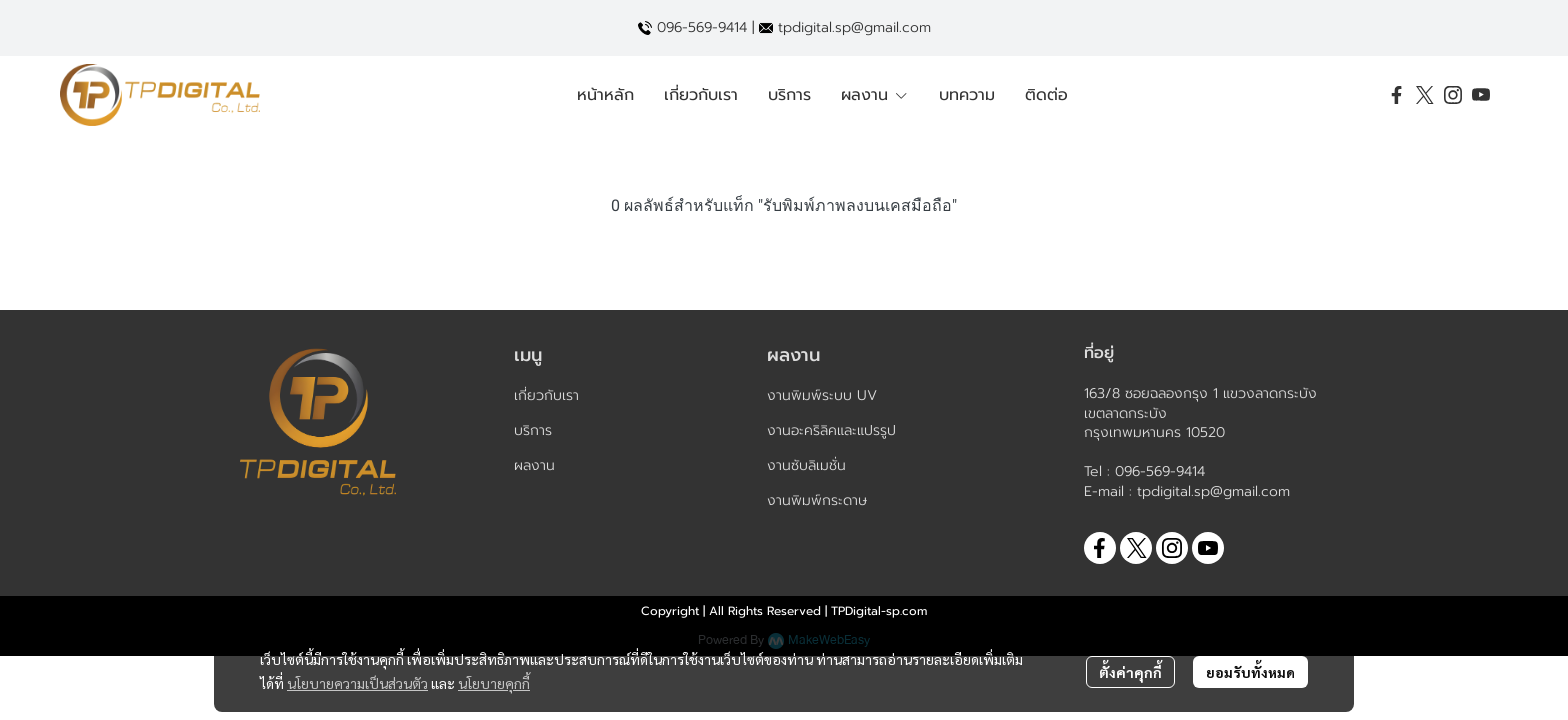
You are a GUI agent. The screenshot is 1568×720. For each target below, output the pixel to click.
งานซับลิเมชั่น (806, 465)
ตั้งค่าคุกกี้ (1130, 672)
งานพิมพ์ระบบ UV (822, 395)
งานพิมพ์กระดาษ (817, 500)
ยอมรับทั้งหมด (1250, 672)
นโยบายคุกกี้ (494, 683)
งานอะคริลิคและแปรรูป (831, 430)
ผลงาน (534, 465)
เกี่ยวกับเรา (546, 395)
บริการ (533, 430)
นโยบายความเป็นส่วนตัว (357, 683)
